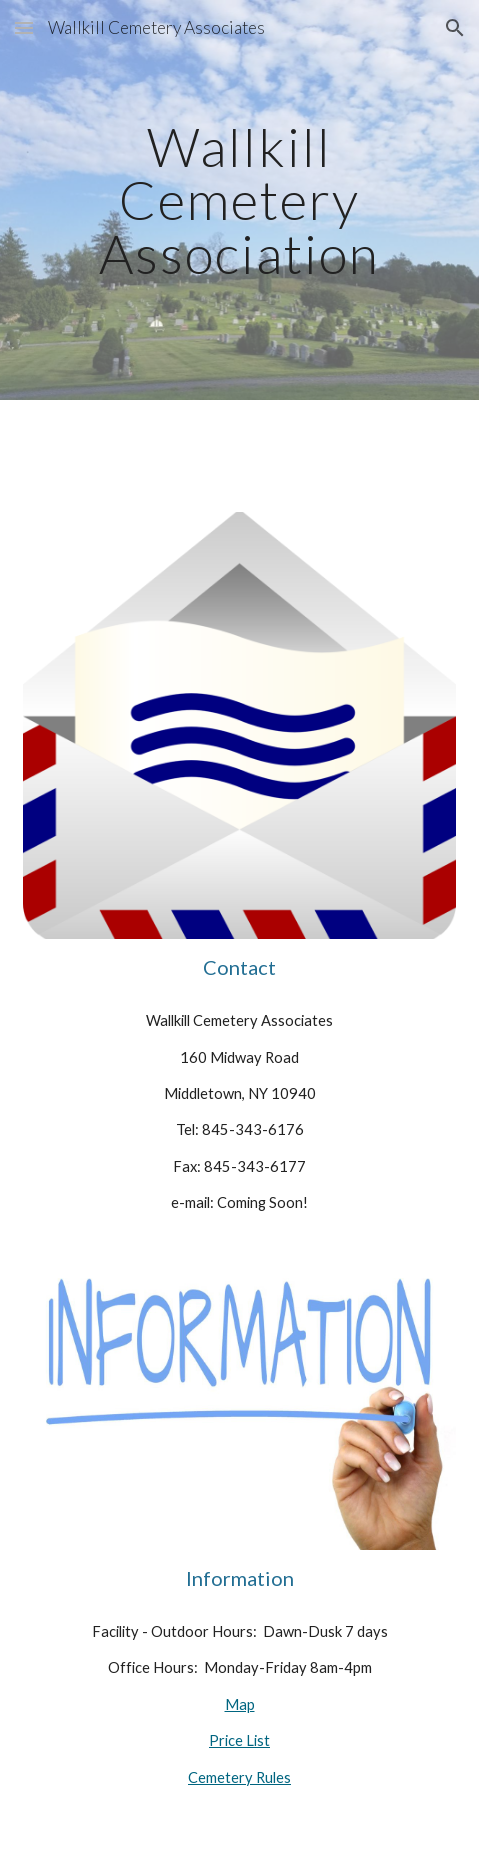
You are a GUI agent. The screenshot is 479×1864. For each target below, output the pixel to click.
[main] (240, 200)
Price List (239, 1740)
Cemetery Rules (239, 1777)
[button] (24, 27)
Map (240, 1704)
